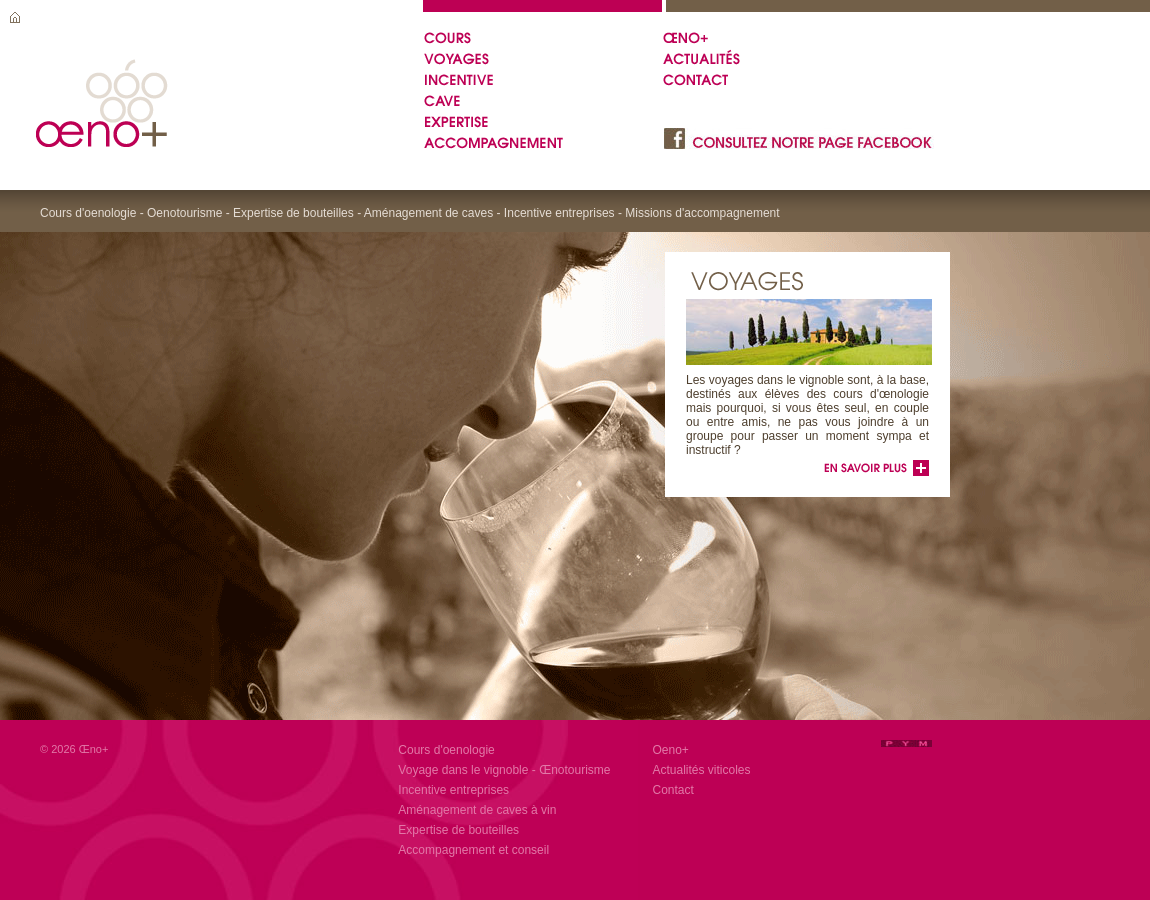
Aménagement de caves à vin (477, 810)
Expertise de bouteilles (458, 830)
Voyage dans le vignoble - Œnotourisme (504, 770)
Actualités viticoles (702, 770)
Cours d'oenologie (446, 750)
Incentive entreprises (453, 790)
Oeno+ (671, 750)
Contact (673, 790)
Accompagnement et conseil (473, 850)
